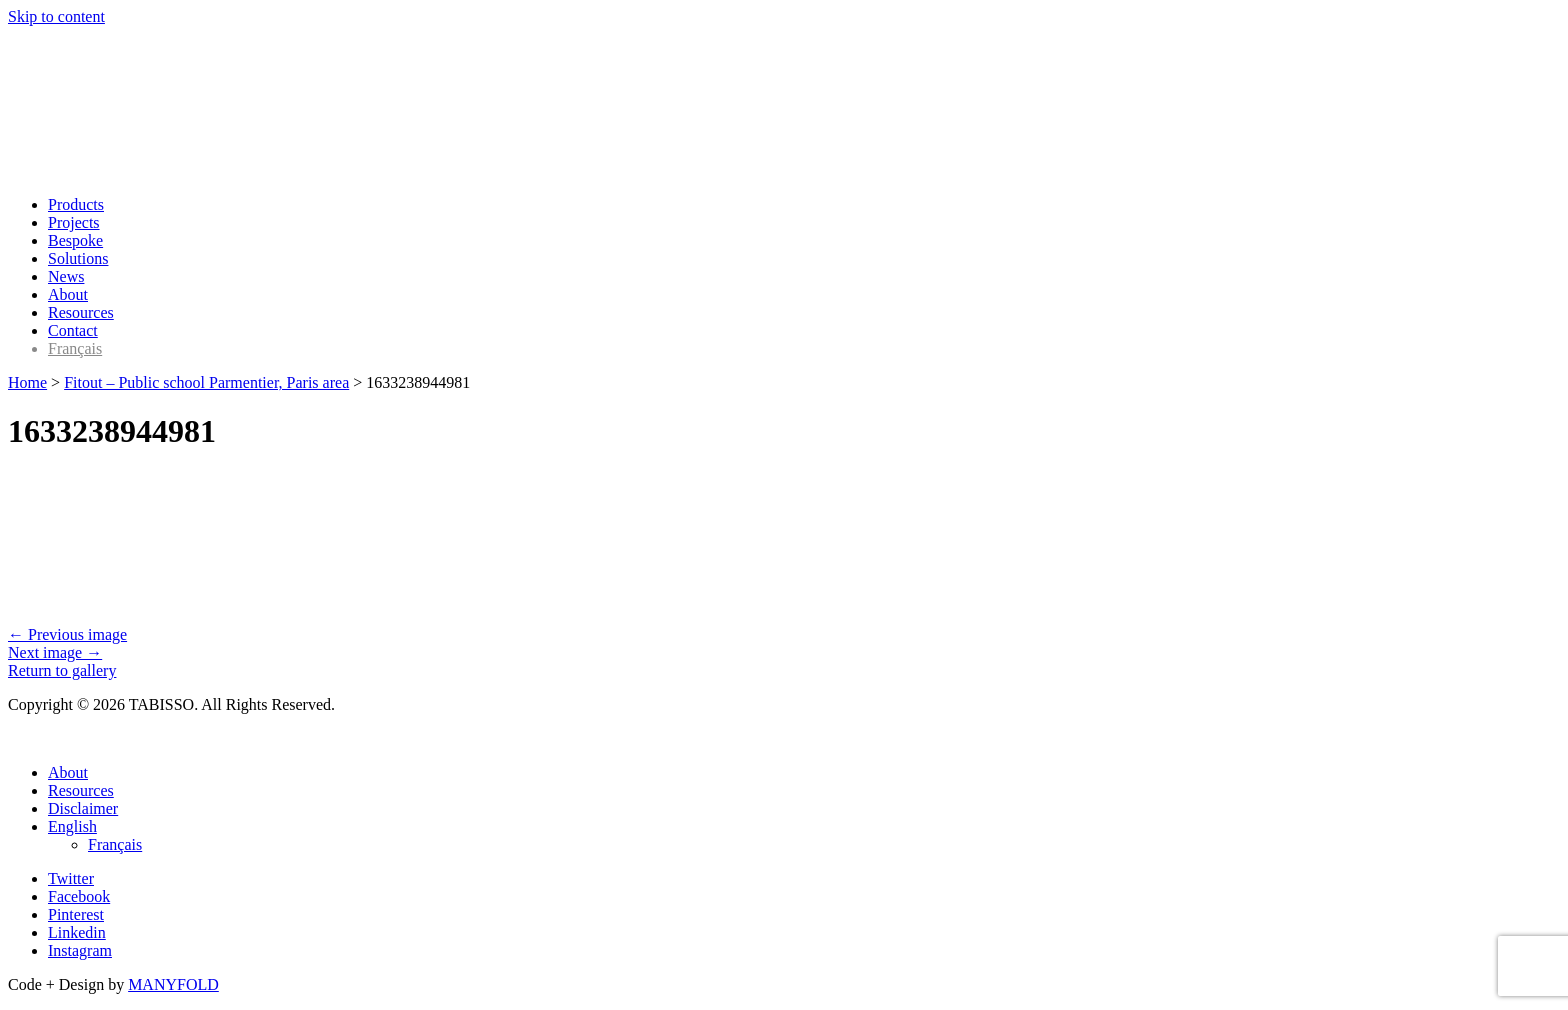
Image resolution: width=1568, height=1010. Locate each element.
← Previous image (67, 634)
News (66, 276)
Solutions (78, 258)
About (68, 294)
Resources (81, 312)
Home (27, 382)
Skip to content (56, 16)
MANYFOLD (173, 984)
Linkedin (77, 932)
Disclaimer (83, 808)
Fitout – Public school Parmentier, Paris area (206, 382)
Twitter (71, 878)
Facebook (79, 896)
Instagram (80, 950)
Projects (74, 222)
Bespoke (75, 240)
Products (76, 204)
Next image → (55, 652)
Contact (73, 330)
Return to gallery (62, 670)
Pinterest (76, 914)
